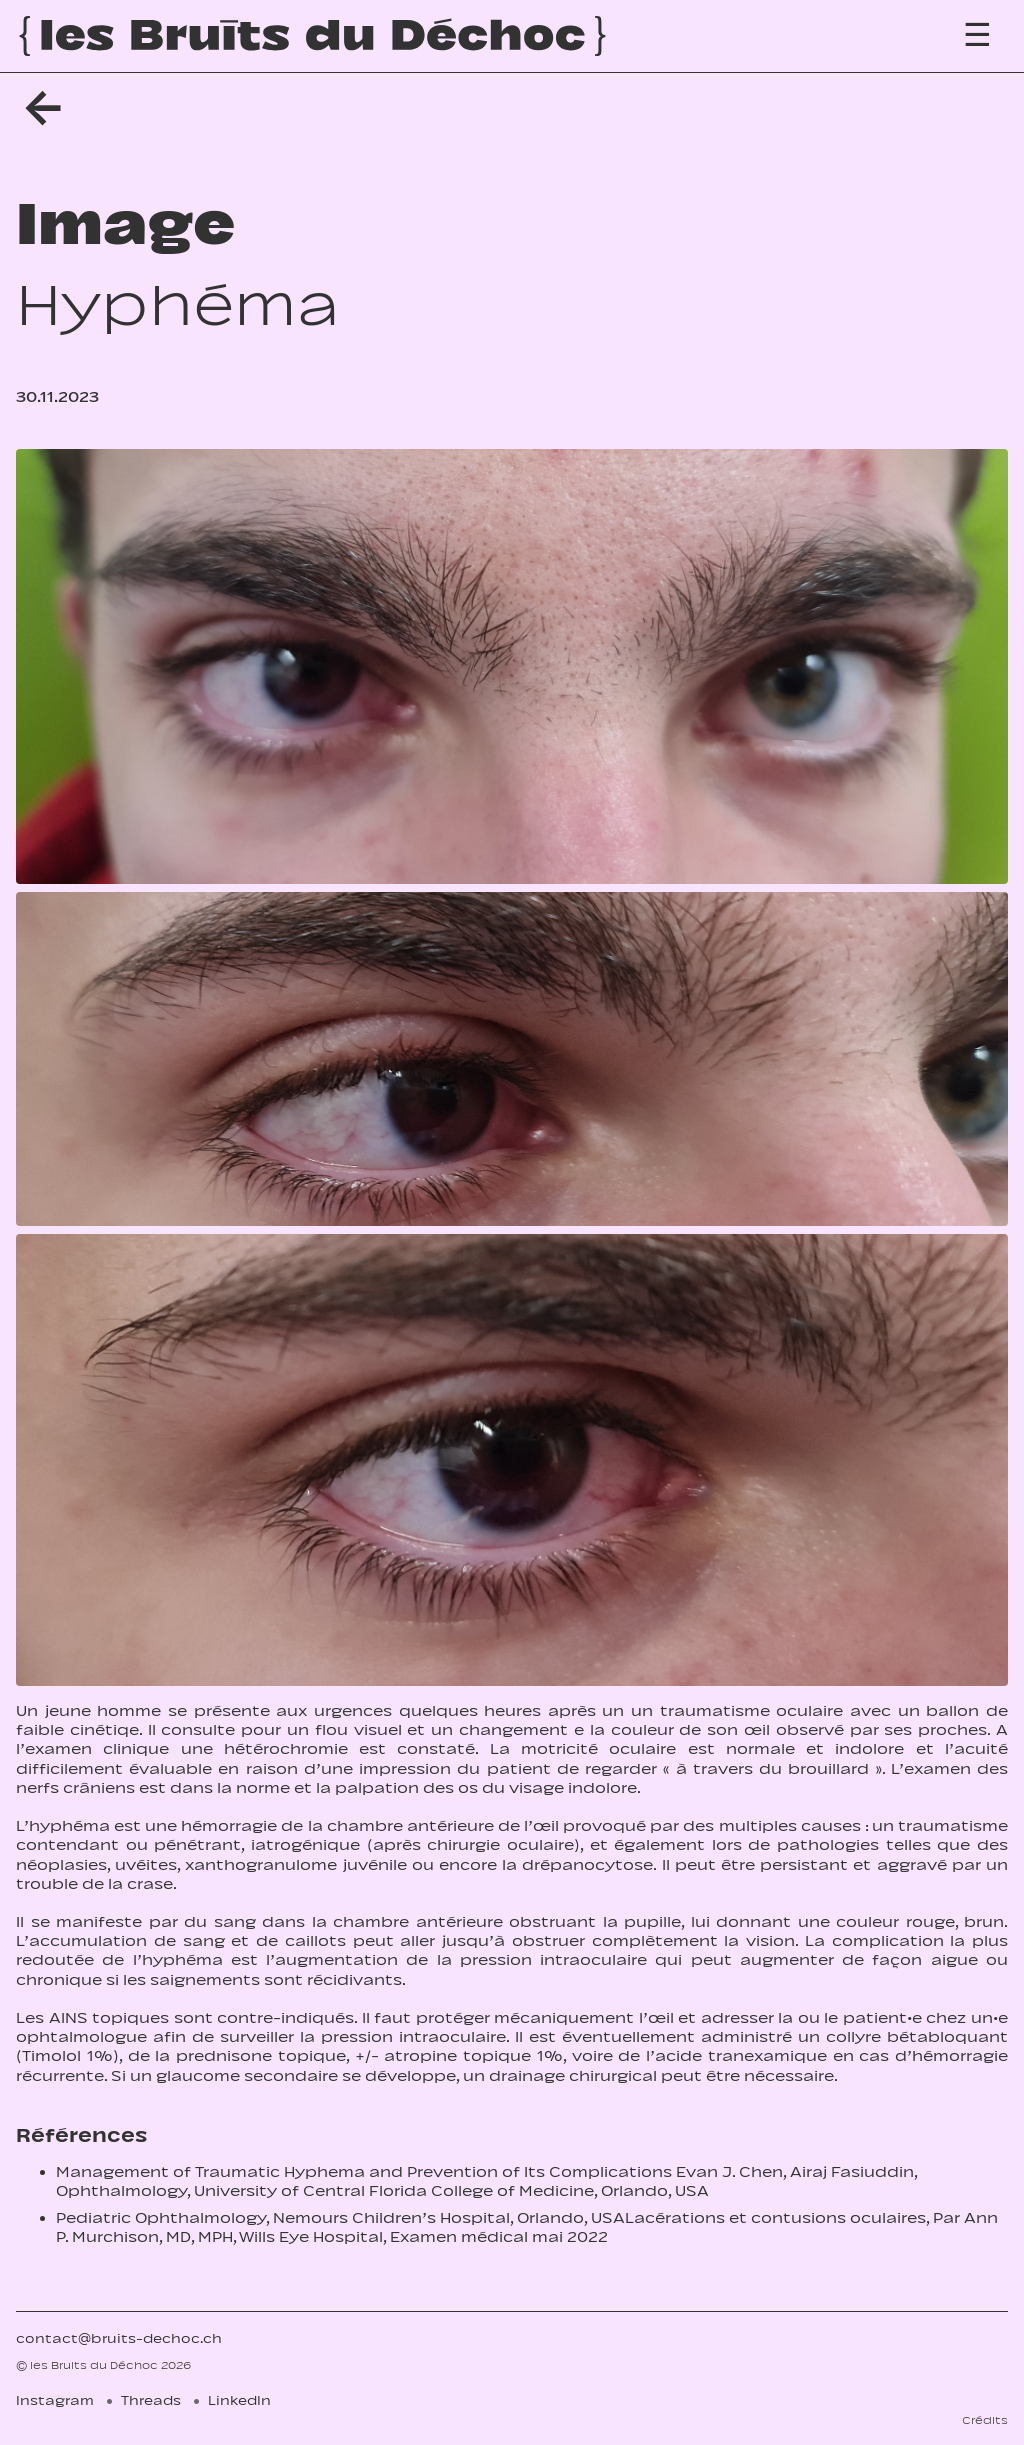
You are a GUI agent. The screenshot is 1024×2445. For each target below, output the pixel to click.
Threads (151, 2400)
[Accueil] (312, 36)
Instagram (55, 2400)
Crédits (985, 2420)
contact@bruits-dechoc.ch (119, 2338)
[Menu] (977, 35)
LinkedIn (239, 2400)
